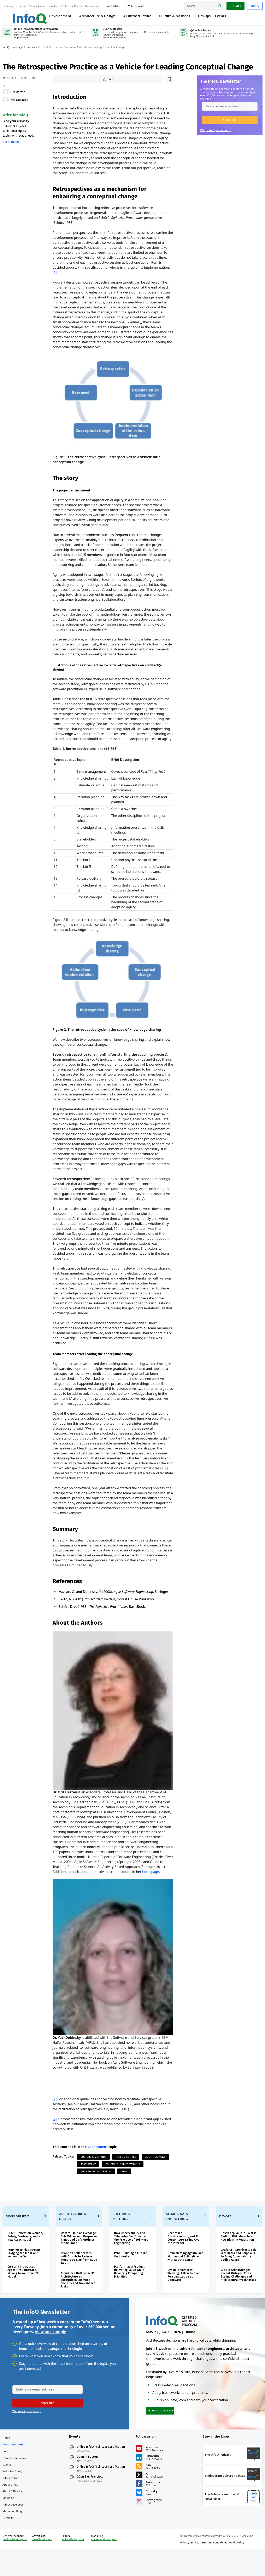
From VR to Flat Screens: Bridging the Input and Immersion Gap (31, 2256)
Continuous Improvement (57, 2155)
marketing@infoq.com (107, 2561)
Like (23, 174)
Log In (17, 2463)
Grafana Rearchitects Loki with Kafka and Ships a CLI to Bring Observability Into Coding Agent (229, 2257)
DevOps (207, 17)
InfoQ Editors (20, 2490)
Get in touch (20, 157)
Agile (128, 2155)
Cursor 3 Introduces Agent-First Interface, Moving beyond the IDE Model (33, 2276)
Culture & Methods (178, 17)
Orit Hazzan (27, 107)
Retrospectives (86, 2148)
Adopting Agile (115, 2148)
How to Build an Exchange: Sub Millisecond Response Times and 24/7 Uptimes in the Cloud (81, 2237)
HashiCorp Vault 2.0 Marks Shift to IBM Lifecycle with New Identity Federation (228, 2235)
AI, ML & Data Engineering (175, 2213)
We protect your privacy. (205, 145)
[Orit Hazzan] (15, 107)
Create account (22, 2456)
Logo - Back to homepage (29, 15)
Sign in (244, 4)
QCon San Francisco (95, 2495)
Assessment (57, 2138)
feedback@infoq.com (25, 2564)
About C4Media (22, 2503)
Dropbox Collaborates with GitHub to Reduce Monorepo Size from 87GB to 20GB (82, 2259)
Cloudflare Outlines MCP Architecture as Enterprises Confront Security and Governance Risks (81, 2281)
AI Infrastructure (140, 17)
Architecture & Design (100, 17)
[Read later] (37, 175)
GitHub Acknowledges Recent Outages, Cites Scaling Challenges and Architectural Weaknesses (230, 2281)
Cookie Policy (232, 2564)
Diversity (17, 2529)
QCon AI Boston (92, 2472)
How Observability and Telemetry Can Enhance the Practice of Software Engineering (132, 2235)
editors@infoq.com (78, 2561)
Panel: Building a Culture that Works (129, 2252)
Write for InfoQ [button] (145, 4)
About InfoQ (20, 2496)
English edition (122, 4)
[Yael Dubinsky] (15, 115)
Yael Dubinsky (29, 114)
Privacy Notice (186, 2564)
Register (225, 4)
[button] (220, 135)
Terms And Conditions (209, 2564)
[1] (153, 333)
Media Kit (18, 2510)
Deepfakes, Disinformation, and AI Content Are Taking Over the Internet (180, 2235)
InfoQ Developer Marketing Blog (22, 2519)
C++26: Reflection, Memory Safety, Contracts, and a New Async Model (31, 2235)
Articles (42, 53)
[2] (160, 1403)
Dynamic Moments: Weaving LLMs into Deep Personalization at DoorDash (180, 2276)
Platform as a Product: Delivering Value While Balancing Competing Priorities (131, 2269)
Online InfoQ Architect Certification (97, 2460)
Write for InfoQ (22, 2483)
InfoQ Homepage (22, 53)
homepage (120, 1825)
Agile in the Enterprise (100, 2155)
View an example (50, 2338)
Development (63, 17)
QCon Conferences (24, 2470)
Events (223, 17)
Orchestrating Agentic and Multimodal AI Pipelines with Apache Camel (180, 2256)
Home (16, 2449)
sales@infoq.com (50, 2561)
